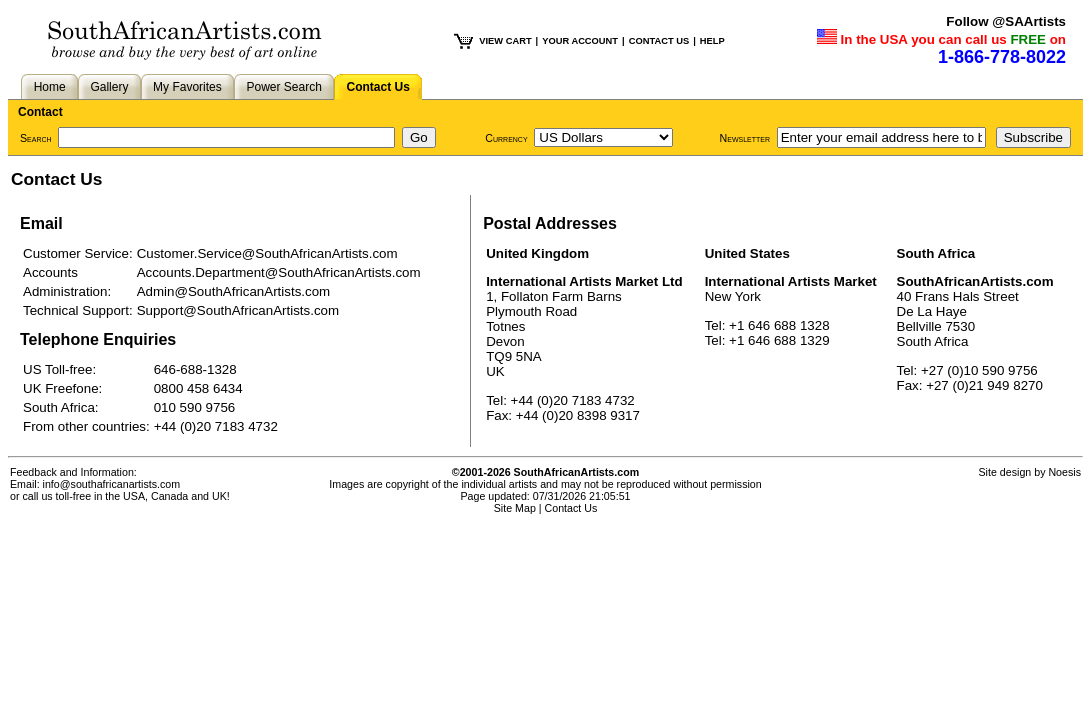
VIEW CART (505, 41)
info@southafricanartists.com (112, 484)
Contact (40, 112)
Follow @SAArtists (1006, 21)
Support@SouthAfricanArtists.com (238, 310)
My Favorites (187, 87)
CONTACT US (659, 41)
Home (50, 87)
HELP (712, 41)
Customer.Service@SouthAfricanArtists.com (267, 253)
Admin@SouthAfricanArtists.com (234, 291)
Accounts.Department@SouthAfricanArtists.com (279, 272)
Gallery (109, 87)
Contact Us (378, 87)
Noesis (1064, 472)
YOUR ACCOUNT (580, 41)
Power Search (283, 87)
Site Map (515, 508)
